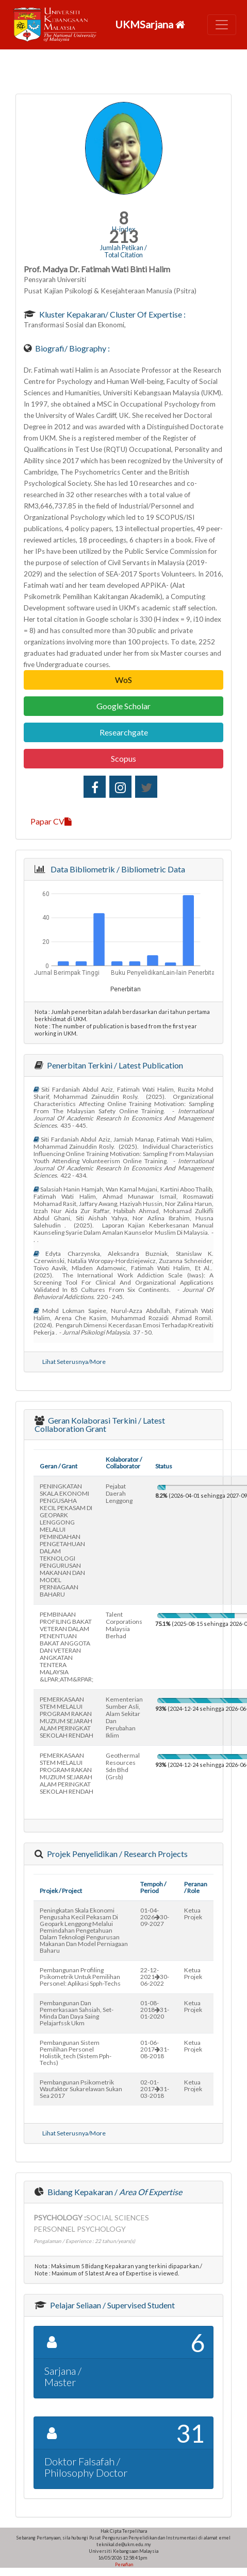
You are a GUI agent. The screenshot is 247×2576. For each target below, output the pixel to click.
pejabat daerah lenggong (119, 1493)
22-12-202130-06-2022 (154, 1976)
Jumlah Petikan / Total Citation (123, 251)
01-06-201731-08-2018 (154, 2049)
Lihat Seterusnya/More (74, 1361)
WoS (123, 680)
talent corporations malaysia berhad (124, 1625)
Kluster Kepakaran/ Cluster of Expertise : (112, 314)
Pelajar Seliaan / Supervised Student (111, 2305)
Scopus (123, 758)
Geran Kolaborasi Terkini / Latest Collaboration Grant (100, 1424)
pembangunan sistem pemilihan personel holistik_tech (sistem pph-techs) (75, 2052)
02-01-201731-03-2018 (154, 2088)
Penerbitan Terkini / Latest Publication (114, 1065)
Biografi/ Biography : (72, 348)
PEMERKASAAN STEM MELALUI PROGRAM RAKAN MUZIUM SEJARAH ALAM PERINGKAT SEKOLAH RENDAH (66, 1717)
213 (123, 236)
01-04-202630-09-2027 (154, 1916)
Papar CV (51, 821)
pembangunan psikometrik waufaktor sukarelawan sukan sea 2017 (81, 2088)
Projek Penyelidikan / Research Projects (116, 1854)
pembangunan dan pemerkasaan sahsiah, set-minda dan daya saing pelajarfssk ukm (76, 2013)
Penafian (123, 2564)
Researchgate (124, 732)
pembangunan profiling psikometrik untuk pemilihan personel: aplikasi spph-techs (80, 1976)
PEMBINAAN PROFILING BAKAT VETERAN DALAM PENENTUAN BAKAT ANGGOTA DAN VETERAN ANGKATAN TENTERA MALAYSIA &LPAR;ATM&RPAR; (66, 1646)
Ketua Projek (193, 1913)
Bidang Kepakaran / (114, 2192)
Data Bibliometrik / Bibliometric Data (116, 869)
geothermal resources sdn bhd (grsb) (123, 1766)
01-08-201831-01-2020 (154, 2009)
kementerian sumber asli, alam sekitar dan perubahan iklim (124, 1717)
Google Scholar (123, 706)
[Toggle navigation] (221, 24)
